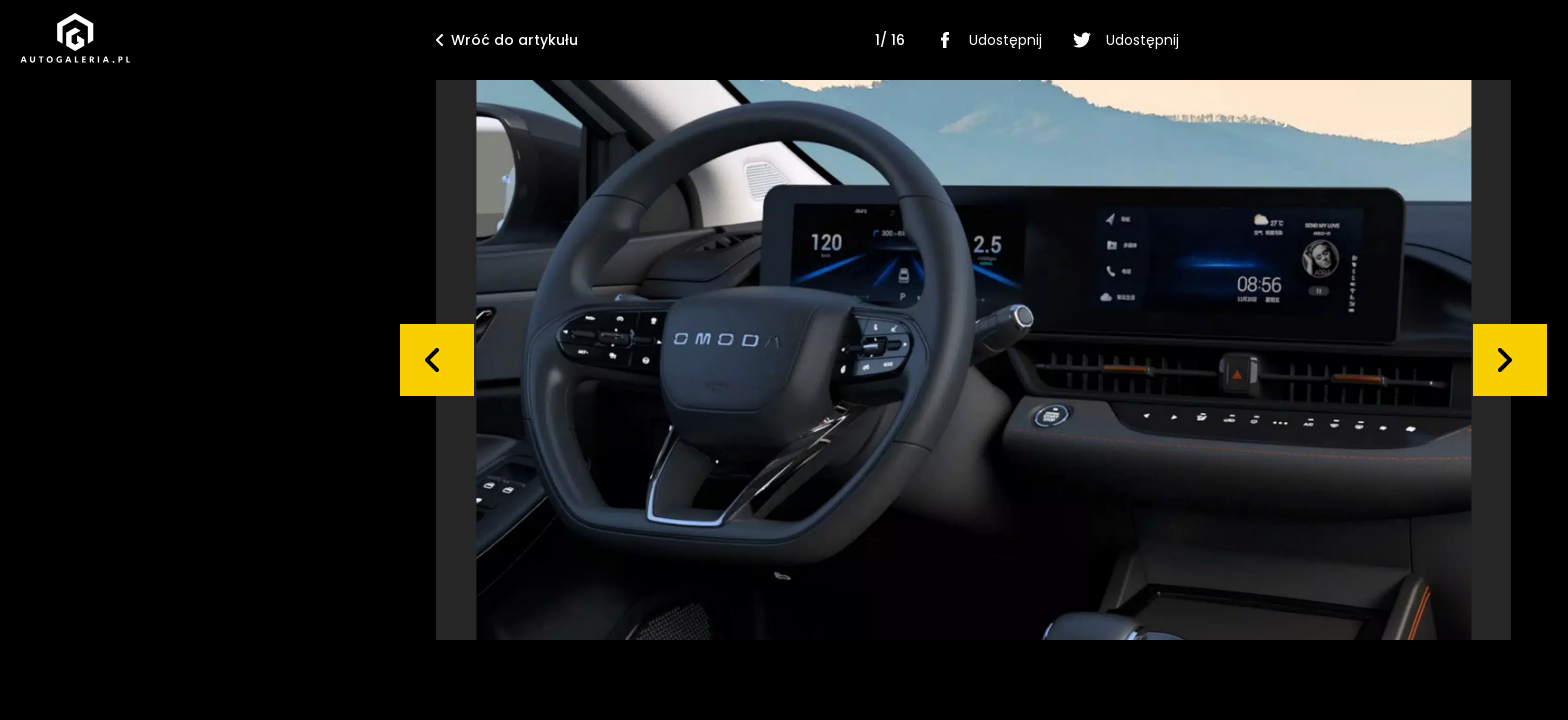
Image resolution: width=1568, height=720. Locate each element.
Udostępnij (985, 40)
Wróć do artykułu (507, 40)
